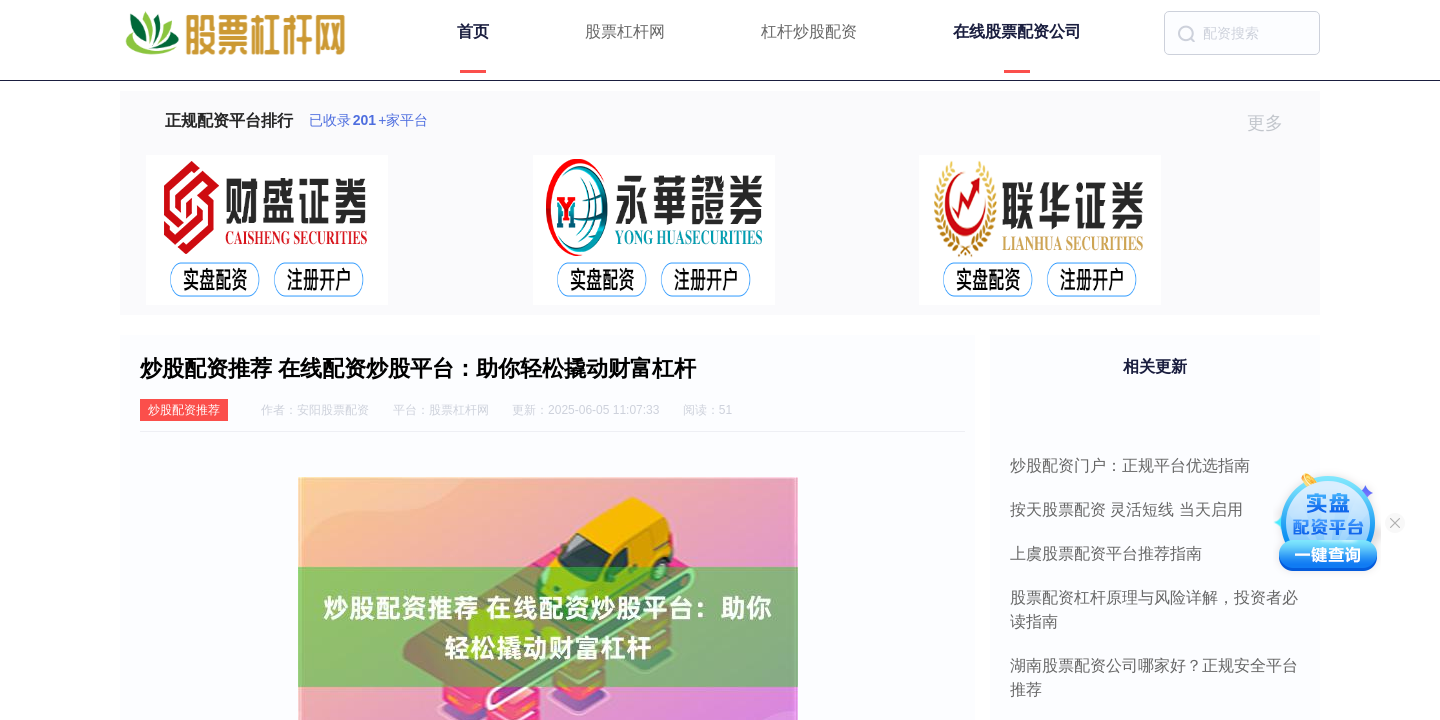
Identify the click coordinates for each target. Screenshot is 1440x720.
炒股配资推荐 (184, 410)
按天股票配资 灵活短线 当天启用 (1126, 509)
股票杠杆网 (625, 31)
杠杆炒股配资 (809, 31)
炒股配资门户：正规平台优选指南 (1130, 465)
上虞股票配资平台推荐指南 (1106, 553)
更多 (1273, 123)
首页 (473, 31)
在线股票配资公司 (1017, 31)
